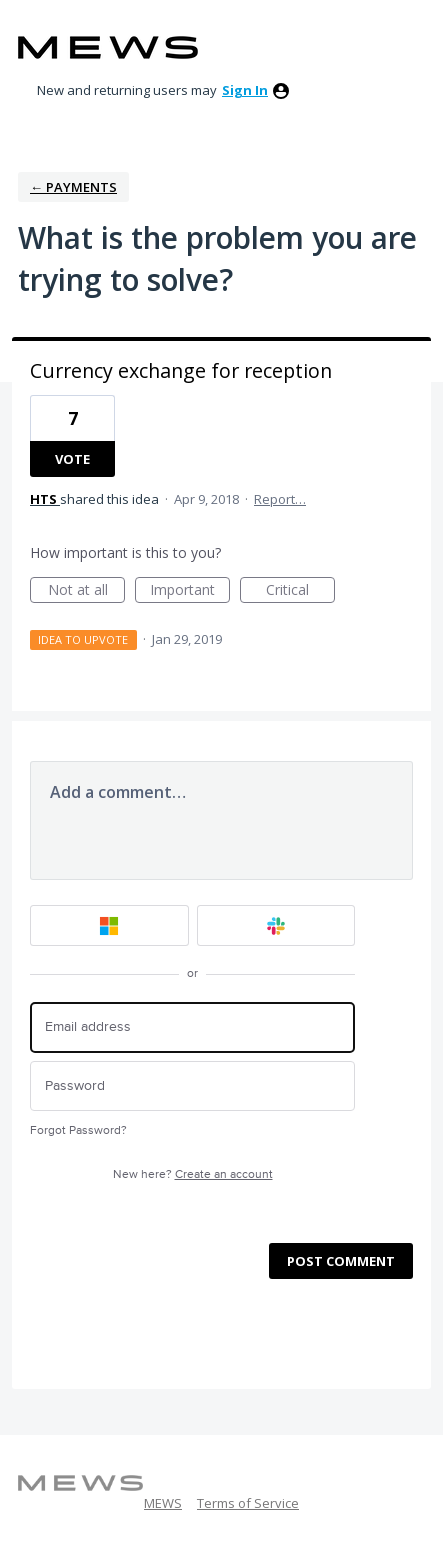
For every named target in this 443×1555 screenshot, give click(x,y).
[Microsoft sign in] (109, 925)
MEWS (163, 1503)
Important (190, 591)
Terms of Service (248, 1503)
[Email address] (192, 1027)
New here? (193, 1174)
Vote (72, 459)
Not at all (87, 591)
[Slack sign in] (276, 925)
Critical (300, 591)
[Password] (192, 1086)
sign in (245, 90)
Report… (280, 499)
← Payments (73, 187)
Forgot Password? (78, 1130)
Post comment (341, 1261)
